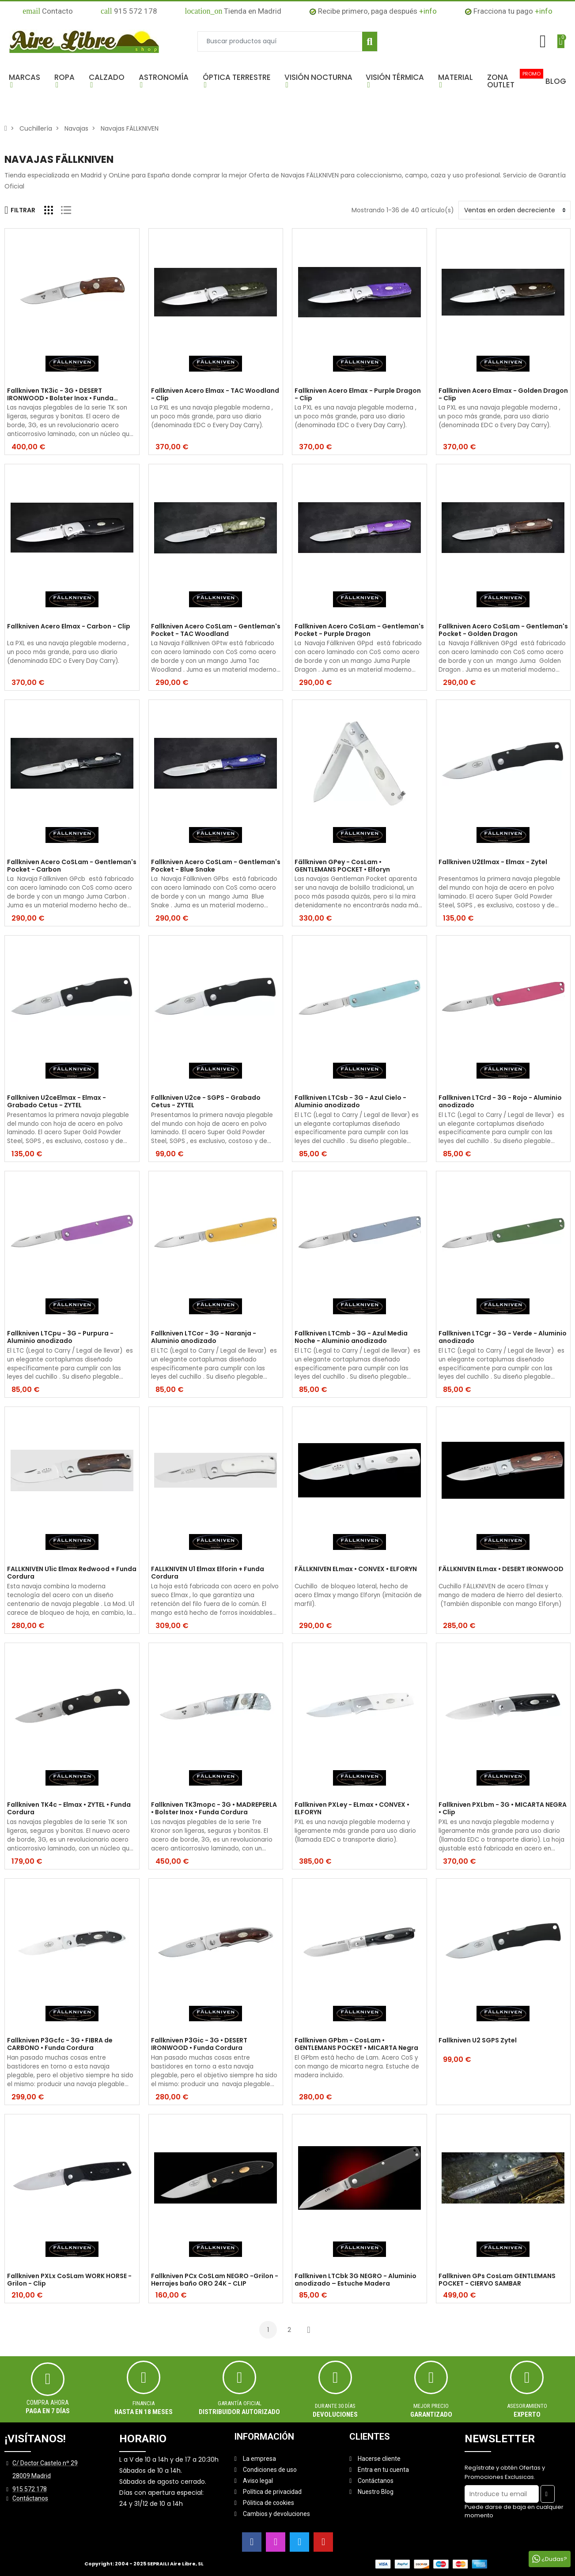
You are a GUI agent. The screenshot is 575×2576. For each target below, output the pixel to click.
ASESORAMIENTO (527, 2406)
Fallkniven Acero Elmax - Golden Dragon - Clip (503, 394)
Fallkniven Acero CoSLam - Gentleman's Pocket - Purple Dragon (359, 630)
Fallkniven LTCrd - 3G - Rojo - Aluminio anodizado (500, 1101)
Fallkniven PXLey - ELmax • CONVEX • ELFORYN (352, 1808)
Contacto (48, 11)
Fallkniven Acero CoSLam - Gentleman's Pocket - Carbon (71, 865)
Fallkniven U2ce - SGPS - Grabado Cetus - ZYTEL (206, 1101)
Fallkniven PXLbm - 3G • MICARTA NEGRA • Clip (503, 1808)
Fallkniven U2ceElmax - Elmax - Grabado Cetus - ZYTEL (56, 1101)
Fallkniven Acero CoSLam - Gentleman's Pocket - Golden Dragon (503, 630)
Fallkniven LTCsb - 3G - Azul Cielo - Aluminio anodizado (350, 1101)
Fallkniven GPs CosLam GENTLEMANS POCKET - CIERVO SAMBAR (497, 2279)
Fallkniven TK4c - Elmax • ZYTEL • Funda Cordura (69, 1808)
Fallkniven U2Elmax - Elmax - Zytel (493, 862)
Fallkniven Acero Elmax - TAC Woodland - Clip (215, 394)
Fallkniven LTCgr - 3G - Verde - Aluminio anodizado (503, 1337)
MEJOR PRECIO (431, 2406)
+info (428, 11)
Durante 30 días (335, 2406)
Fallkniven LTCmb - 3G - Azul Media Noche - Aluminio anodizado (351, 1337)
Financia (143, 2403)
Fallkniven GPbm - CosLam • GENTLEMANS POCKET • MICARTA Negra (356, 2044)
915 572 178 (129, 11)
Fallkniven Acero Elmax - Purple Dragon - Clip (358, 394)
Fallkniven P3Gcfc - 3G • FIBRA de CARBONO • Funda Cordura (60, 2044)
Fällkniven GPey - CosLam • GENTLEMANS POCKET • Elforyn (342, 865)
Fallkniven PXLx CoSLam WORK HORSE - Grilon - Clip (69, 2279)
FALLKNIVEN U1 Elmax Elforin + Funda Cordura (207, 1572)
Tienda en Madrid (233, 11)
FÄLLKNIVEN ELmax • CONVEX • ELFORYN (356, 1569)
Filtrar (19, 210)
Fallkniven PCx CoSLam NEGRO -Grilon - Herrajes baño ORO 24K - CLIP (214, 2279)
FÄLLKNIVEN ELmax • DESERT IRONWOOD (501, 1569)
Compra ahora (47, 2402)
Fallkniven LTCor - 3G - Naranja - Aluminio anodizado (203, 1337)
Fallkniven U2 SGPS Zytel (478, 2041)
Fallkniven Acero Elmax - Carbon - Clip (68, 627)
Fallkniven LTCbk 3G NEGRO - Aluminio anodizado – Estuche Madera (355, 2279)
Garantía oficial (240, 2403)
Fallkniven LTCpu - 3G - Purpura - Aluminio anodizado (60, 1337)
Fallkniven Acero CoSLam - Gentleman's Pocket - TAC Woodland (215, 630)
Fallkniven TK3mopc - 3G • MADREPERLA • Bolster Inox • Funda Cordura (214, 1808)
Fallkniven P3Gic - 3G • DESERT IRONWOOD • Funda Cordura (199, 2044)
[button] (27, 81)
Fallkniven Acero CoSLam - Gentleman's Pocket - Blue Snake (215, 865)
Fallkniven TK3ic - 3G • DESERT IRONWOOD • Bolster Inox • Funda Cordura (60, 394)
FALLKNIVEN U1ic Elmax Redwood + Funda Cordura (71, 1572)
